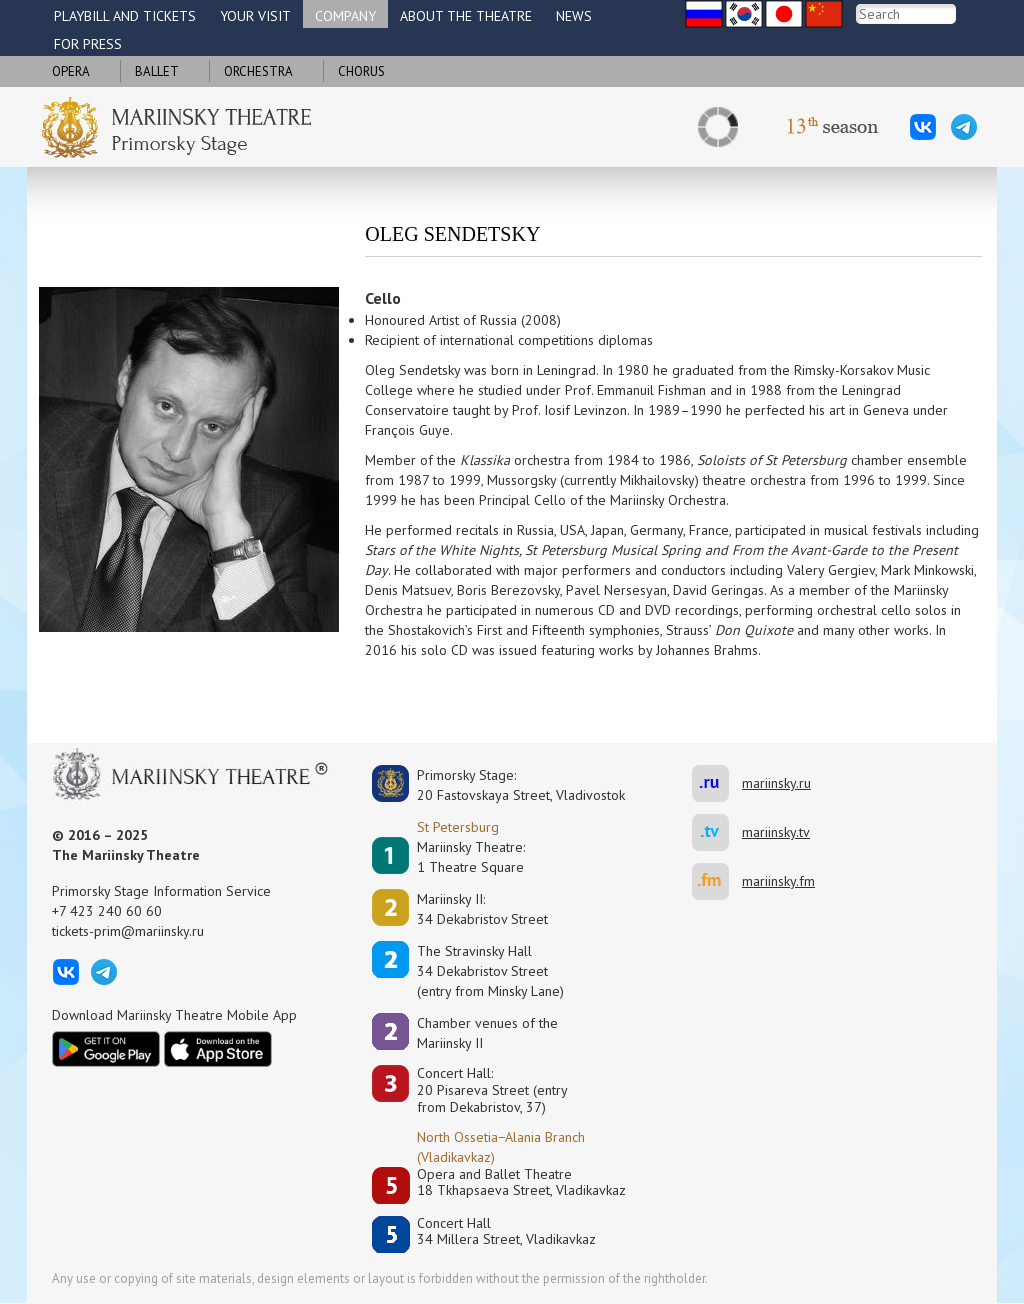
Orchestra (258, 71)
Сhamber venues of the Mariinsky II (487, 1033)
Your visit (255, 16)
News (574, 16)
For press (88, 44)
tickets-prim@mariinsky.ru (128, 931)
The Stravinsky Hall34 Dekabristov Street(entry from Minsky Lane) (490, 971)
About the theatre (466, 16)
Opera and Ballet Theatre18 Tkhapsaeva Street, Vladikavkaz (521, 1182)
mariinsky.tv (717, 832)
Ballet (157, 71)
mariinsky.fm (717, 881)
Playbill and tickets (125, 16)
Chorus (361, 71)
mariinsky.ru (717, 783)
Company (345, 16)
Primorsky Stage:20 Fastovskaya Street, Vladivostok (507, 785)
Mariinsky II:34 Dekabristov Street (482, 909)
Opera (71, 71)
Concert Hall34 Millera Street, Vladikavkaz (506, 1231)
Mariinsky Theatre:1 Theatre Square (471, 857)
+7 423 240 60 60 (107, 911)
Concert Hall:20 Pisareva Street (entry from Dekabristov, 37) (492, 1090)
